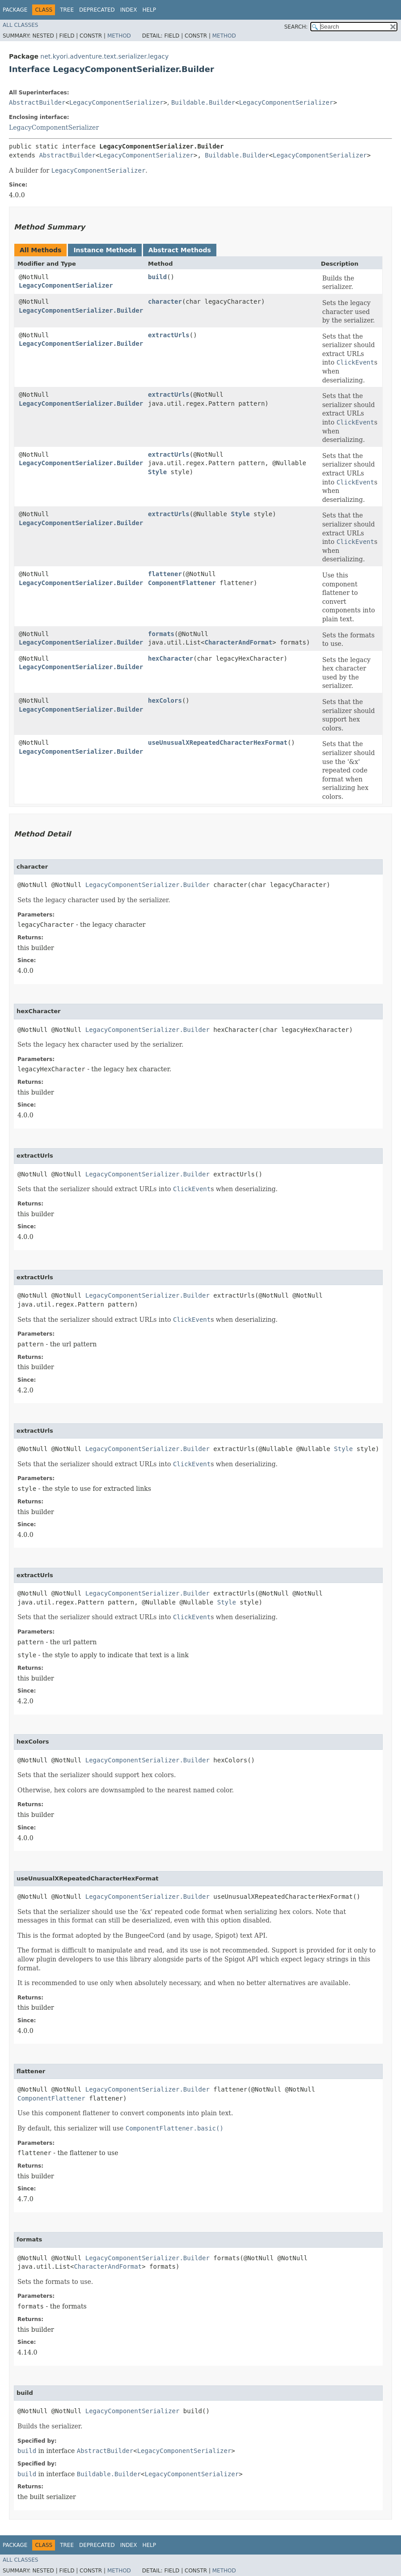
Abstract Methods (179, 250)
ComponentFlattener (182, 582)
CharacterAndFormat (238, 642)
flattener (165, 573)
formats (161, 633)
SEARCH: (296, 27)
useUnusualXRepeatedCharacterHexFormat (217, 742)
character (165, 301)
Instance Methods (104, 250)
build (157, 276)
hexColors (165, 700)
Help (149, 10)
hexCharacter (170, 658)
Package (15, 10)
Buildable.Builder (203, 102)
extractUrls (169, 335)
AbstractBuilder (37, 102)
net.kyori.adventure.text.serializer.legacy (104, 56)
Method (119, 36)
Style (157, 471)
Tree (67, 10)
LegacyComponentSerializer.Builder (81, 310)
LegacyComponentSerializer (116, 102)
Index (128, 10)
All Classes (20, 25)
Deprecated (97, 10)
